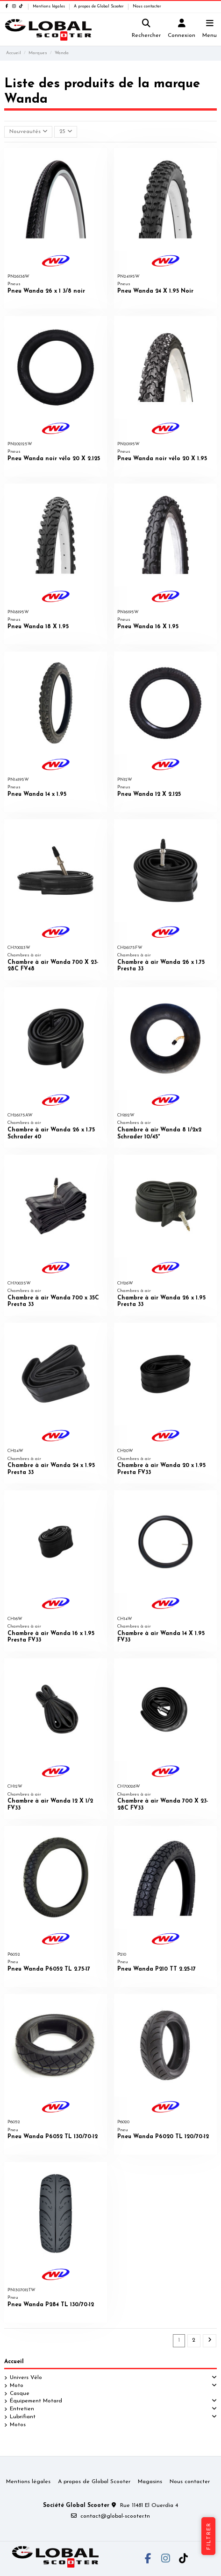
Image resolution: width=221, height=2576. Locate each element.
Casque (19, 2393)
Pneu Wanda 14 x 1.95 (36, 794)
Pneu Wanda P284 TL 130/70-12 (50, 2305)
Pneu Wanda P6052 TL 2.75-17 (48, 1969)
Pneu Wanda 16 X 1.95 (147, 627)
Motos (18, 2425)
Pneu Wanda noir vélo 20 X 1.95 (162, 459)
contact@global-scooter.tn (115, 2516)
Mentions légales (49, 6)
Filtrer (209, 2536)
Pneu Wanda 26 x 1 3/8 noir (46, 291)
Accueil (14, 2362)
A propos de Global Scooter (99, 6)
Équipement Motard (36, 2401)
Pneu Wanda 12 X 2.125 (149, 794)
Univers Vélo (26, 2377)
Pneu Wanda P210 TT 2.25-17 (156, 1969)
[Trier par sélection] (28, 132)
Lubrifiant (23, 2417)
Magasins (150, 2482)
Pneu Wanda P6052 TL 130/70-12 (52, 2137)
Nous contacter (147, 6)
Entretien (22, 2409)
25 (65, 131)
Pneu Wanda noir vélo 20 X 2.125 (53, 459)
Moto (16, 2385)
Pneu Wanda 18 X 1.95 (38, 627)
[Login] (181, 29)
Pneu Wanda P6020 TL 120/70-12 (163, 2137)
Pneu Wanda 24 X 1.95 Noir (155, 291)
